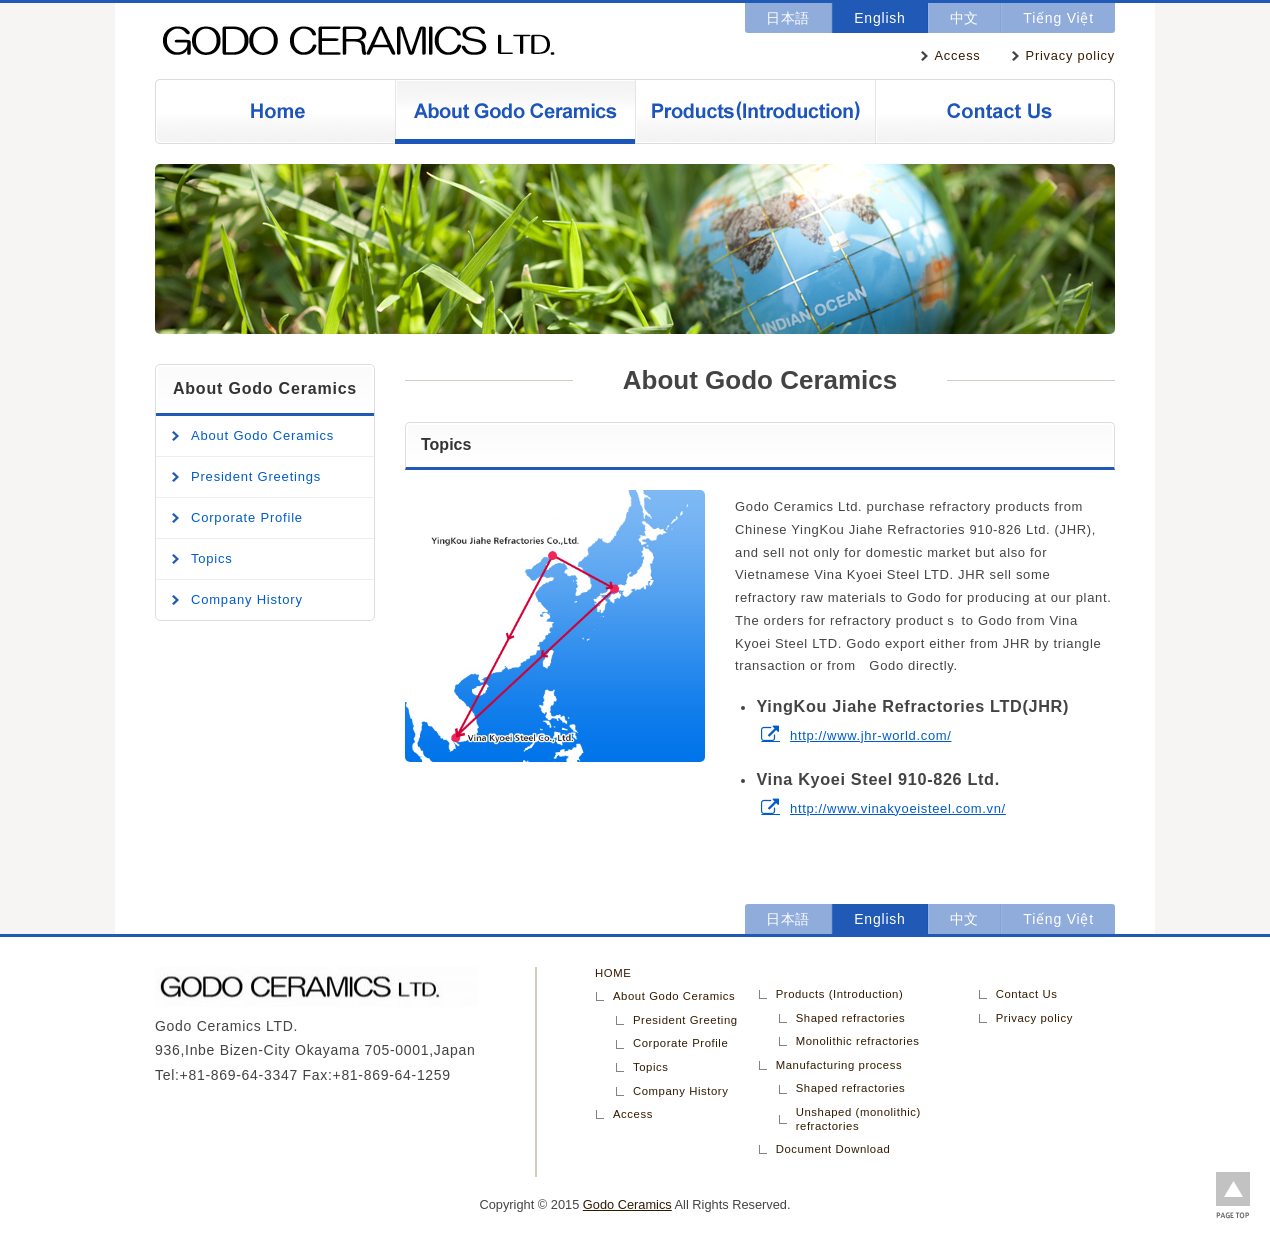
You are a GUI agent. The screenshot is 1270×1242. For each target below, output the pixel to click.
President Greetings (256, 476)
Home (275, 111)
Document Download (833, 1149)
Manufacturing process (839, 1065)
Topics (212, 558)
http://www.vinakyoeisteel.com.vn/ (898, 808)
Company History (247, 599)
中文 (965, 18)
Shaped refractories (851, 1018)
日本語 (788, 18)
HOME (613, 973)
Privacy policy (1070, 55)
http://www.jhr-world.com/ (870, 735)
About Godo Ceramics (515, 111)
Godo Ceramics (385, 41)
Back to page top (1233, 1197)
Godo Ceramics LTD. (345, 987)
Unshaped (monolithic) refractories (858, 1119)
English (880, 18)
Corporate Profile (247, 517)
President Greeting (685, 1020)
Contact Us (995, 111)
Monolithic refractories (858, 1041)
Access (958, 55)
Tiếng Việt (1058, 18)
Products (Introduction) (755, 111)
